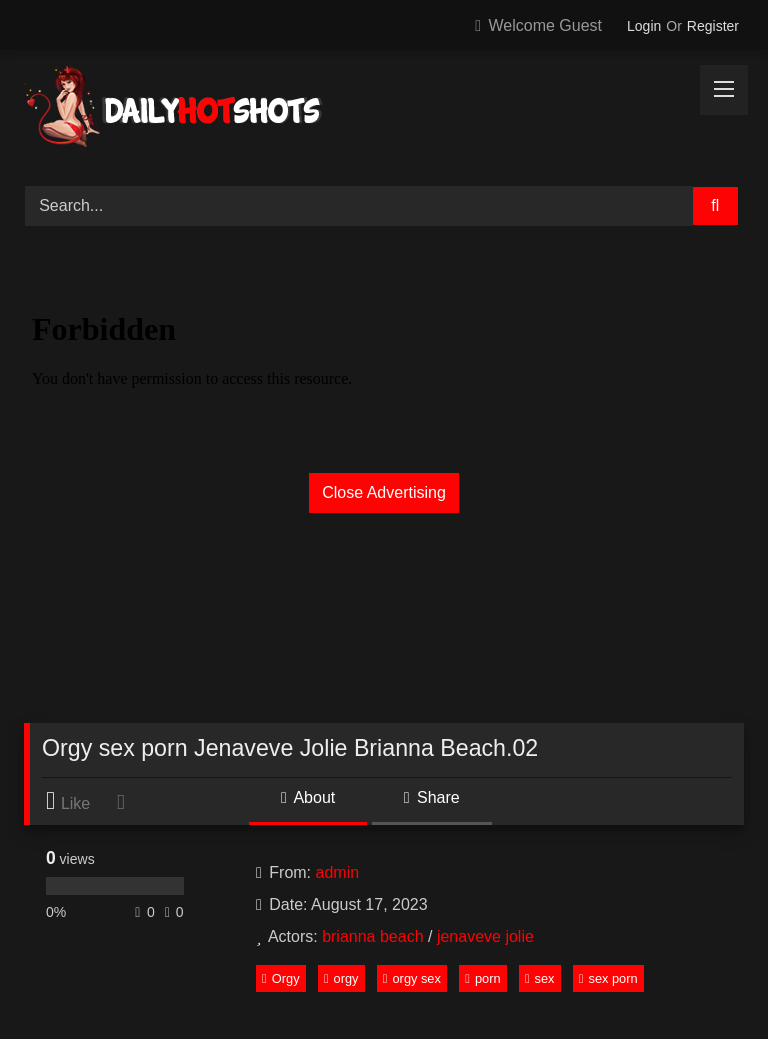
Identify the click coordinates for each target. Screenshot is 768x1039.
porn (482, 978)
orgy (341, 978)
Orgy (280, 978)
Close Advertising (384, 492)
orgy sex (412, 978)
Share (432, 797)
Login (644, 26)
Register (713, 26)
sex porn (608, 978)
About (308, 797)
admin (338, 872)
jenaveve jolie (485, 936)
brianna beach (372, 936)
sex (540, 978)
